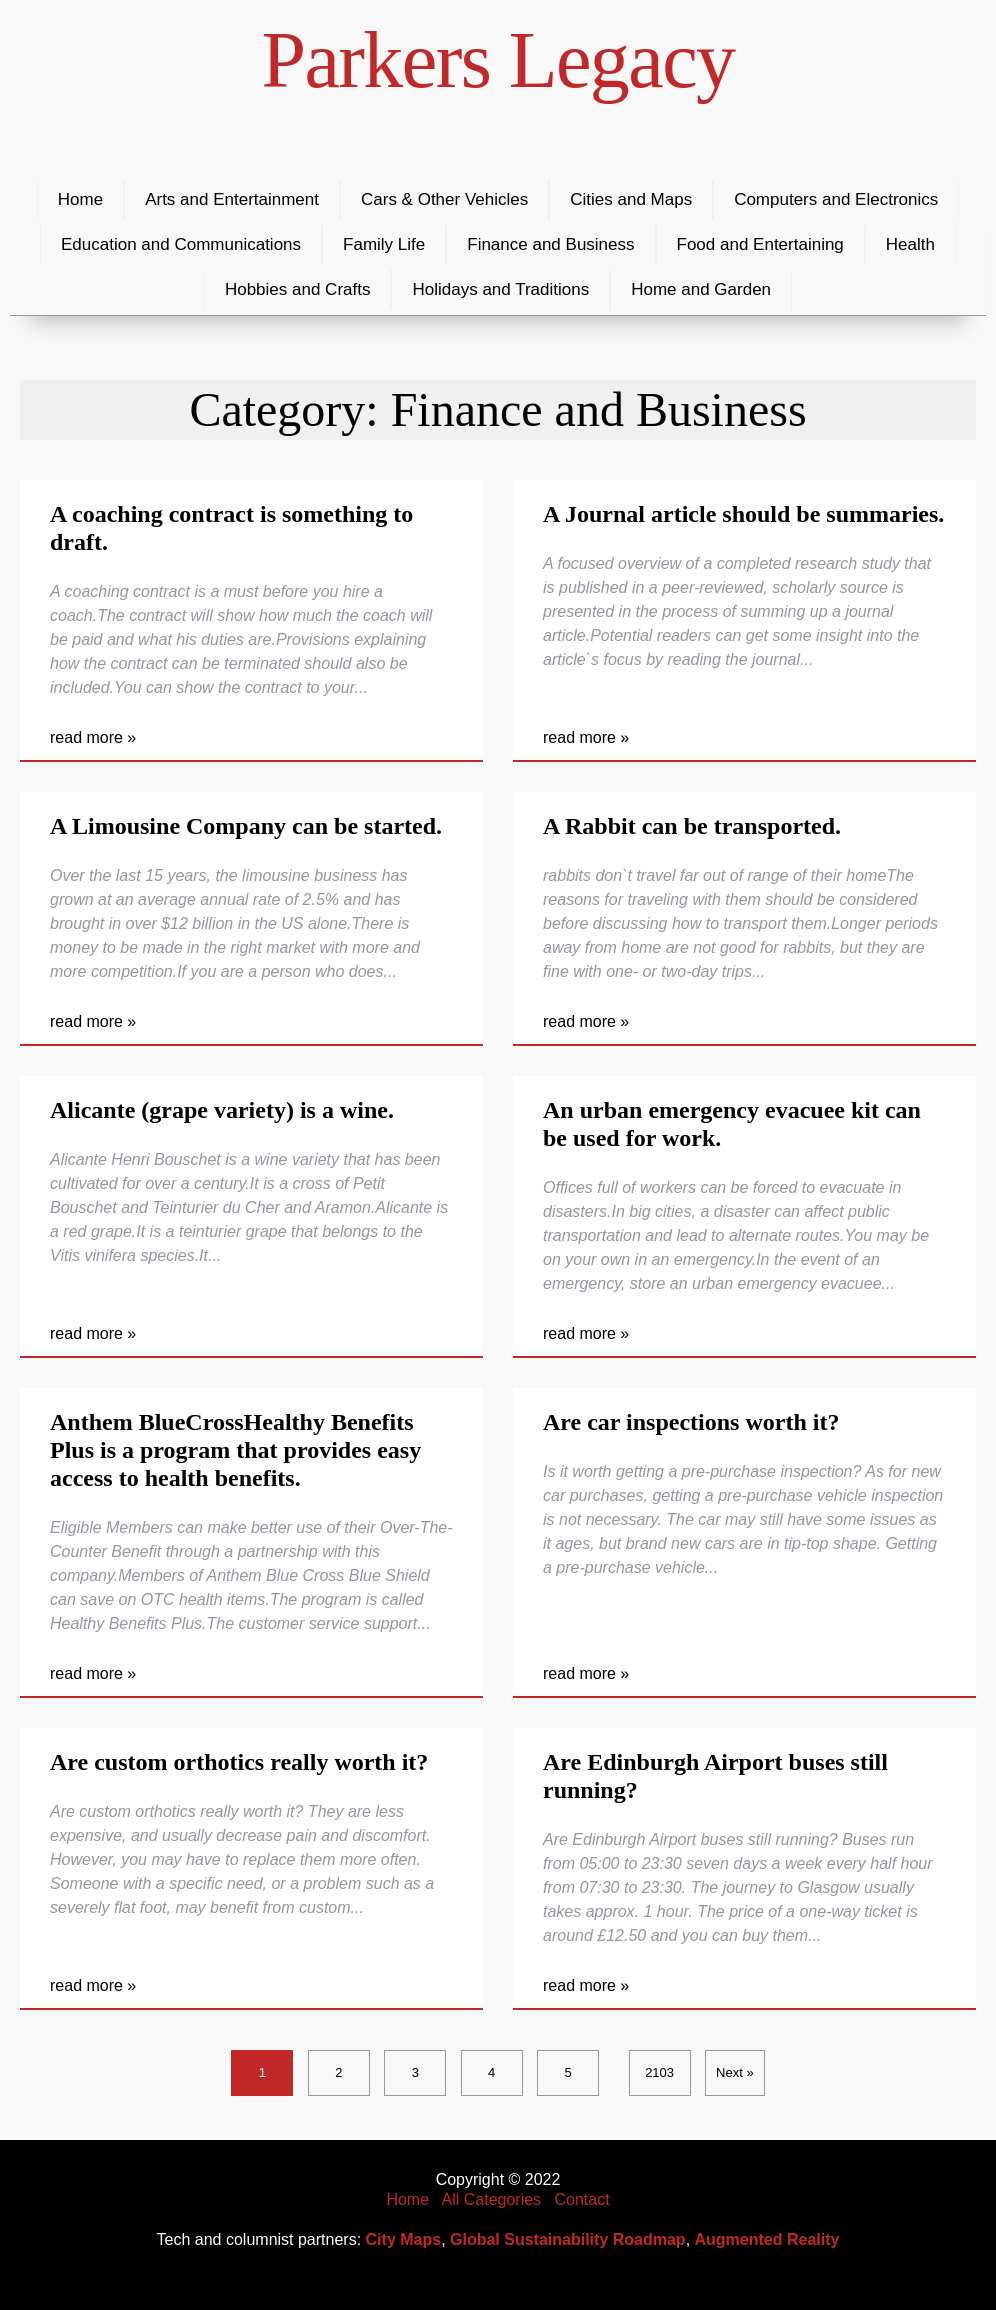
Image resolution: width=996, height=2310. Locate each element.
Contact (581, 2199)
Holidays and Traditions (500, 289)
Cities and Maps (631, 199)
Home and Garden (701, 289)
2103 (659, 2072)
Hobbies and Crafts (298, 289)
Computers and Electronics (836, 199)
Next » (735, 2072)
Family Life (384, 244)
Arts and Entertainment (232, 199)
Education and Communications (181, 244)
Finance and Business (550, 244)
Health (910, 244)
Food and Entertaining (760, 244)
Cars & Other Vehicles (444, 199)
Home (80, 199)
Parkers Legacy (498, 60)
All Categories (492, 2199)
